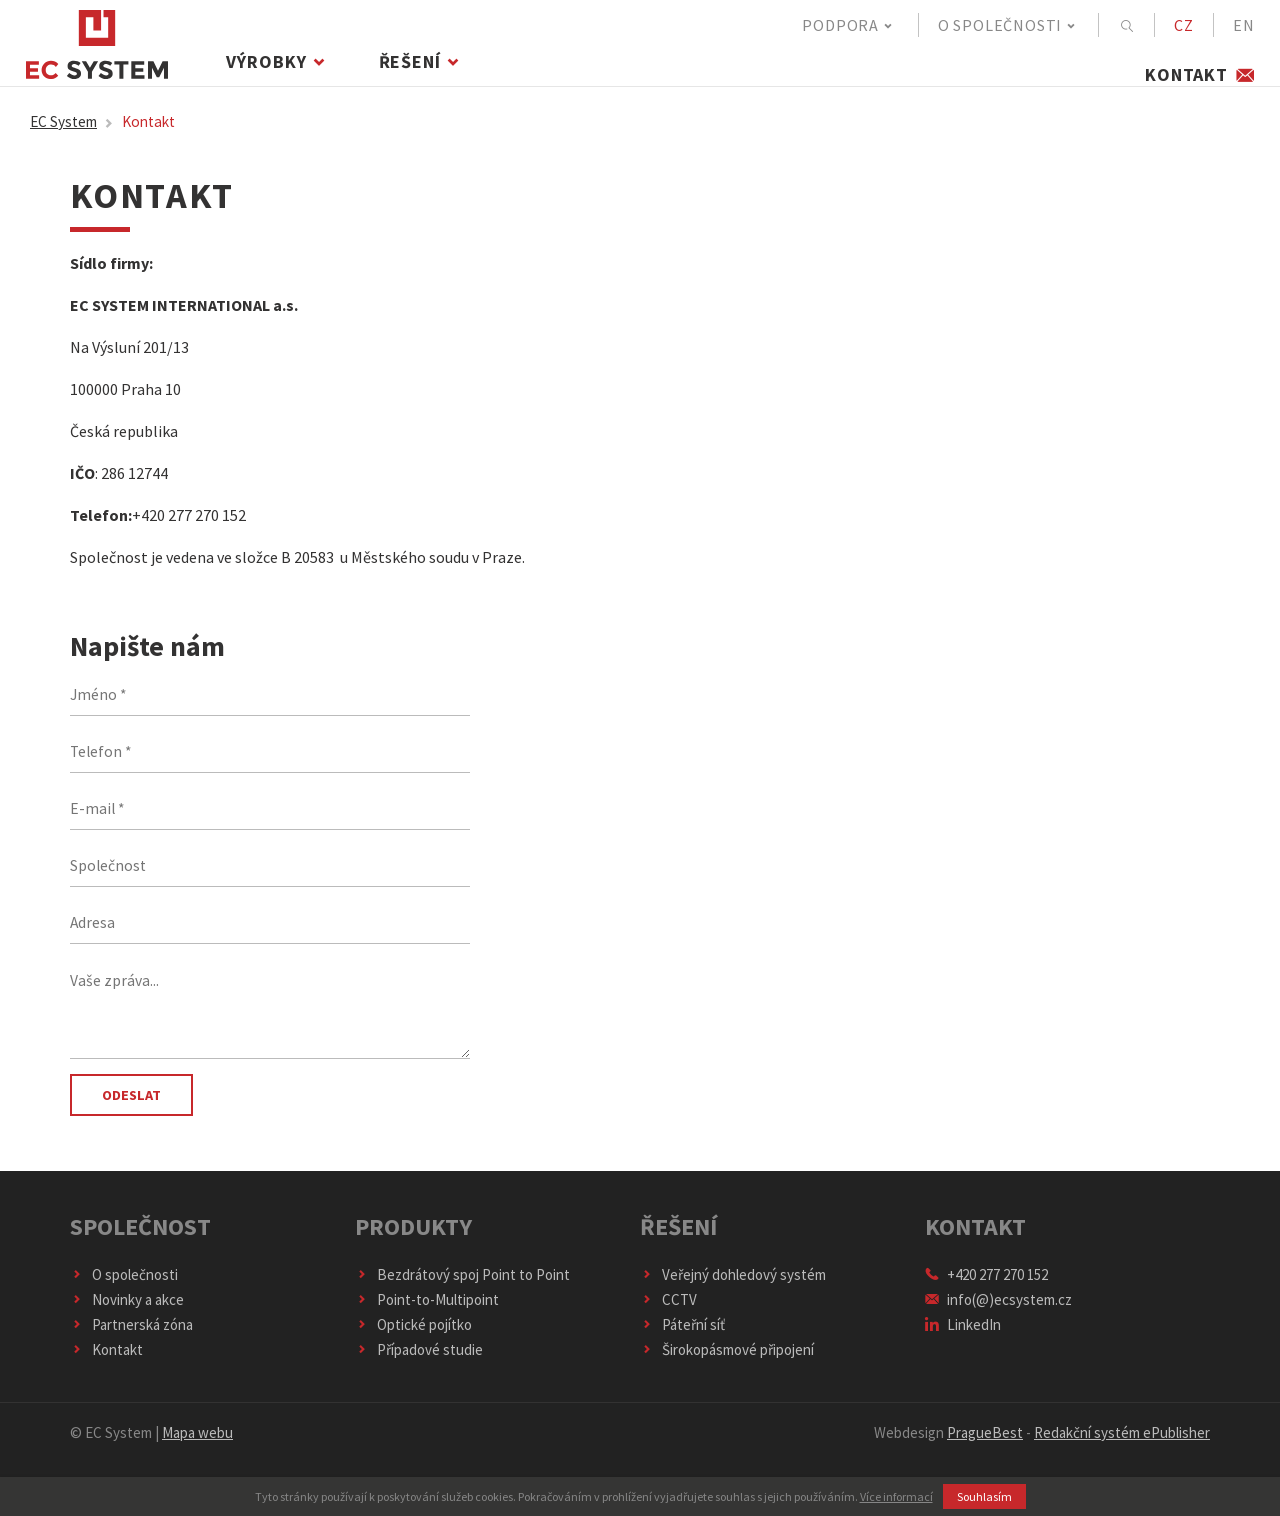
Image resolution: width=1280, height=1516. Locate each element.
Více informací (896, 1496)
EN (1244, 25)
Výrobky (281, 74)
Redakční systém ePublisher (1122, 1446)
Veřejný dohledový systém (733, 1288)
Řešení (424, 74)
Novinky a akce (127, 1313)
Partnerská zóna (132, 1338)
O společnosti (1008, 25)
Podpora (848, 25)
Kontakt (1200, 74)
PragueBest (985, 1446)
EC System (76, 135)
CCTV (669, 1313)
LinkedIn (963, 1338)
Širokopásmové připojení (727, 1363)
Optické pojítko (414, 1338)
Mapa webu (197, 1446)
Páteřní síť (683, 1338)
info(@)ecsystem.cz (999, 1313)
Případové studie (419, 1363)
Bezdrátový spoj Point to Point (463, 1288)
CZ (1184, 25)
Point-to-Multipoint (427, 1313)
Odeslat (134, 1109)
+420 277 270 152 (987, 1288)
